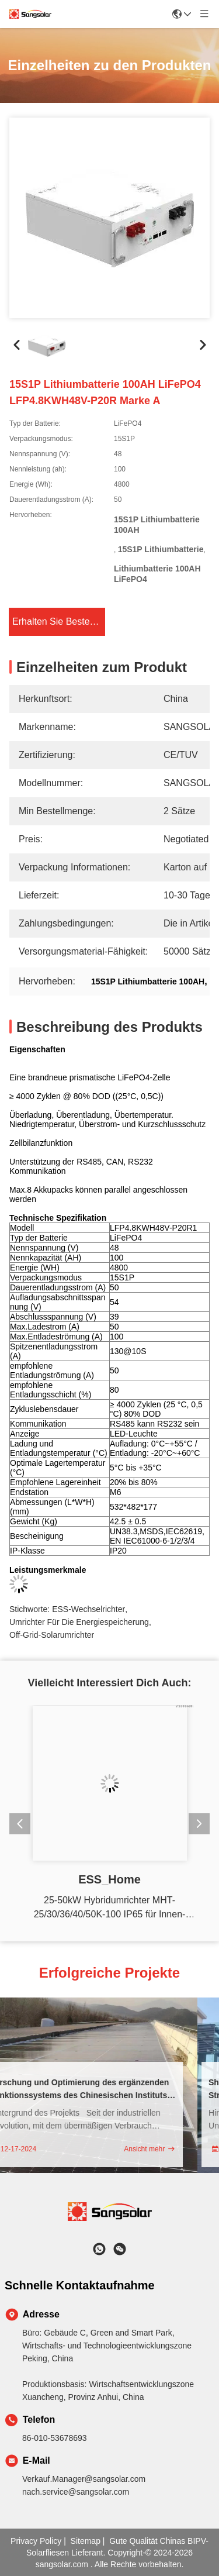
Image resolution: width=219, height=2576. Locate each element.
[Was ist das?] (99, 2249)
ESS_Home (109, 1879)
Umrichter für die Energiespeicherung (79, 1613)
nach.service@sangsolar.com (75, 2491)
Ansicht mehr (156, 2149)
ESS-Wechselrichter (88, 1601)
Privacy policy (36, 2541)
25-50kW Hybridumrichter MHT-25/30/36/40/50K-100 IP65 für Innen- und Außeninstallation (110, 1908)
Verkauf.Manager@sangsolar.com (83, 2479)
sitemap (85, 2541)
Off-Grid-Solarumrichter (51, 1626)
